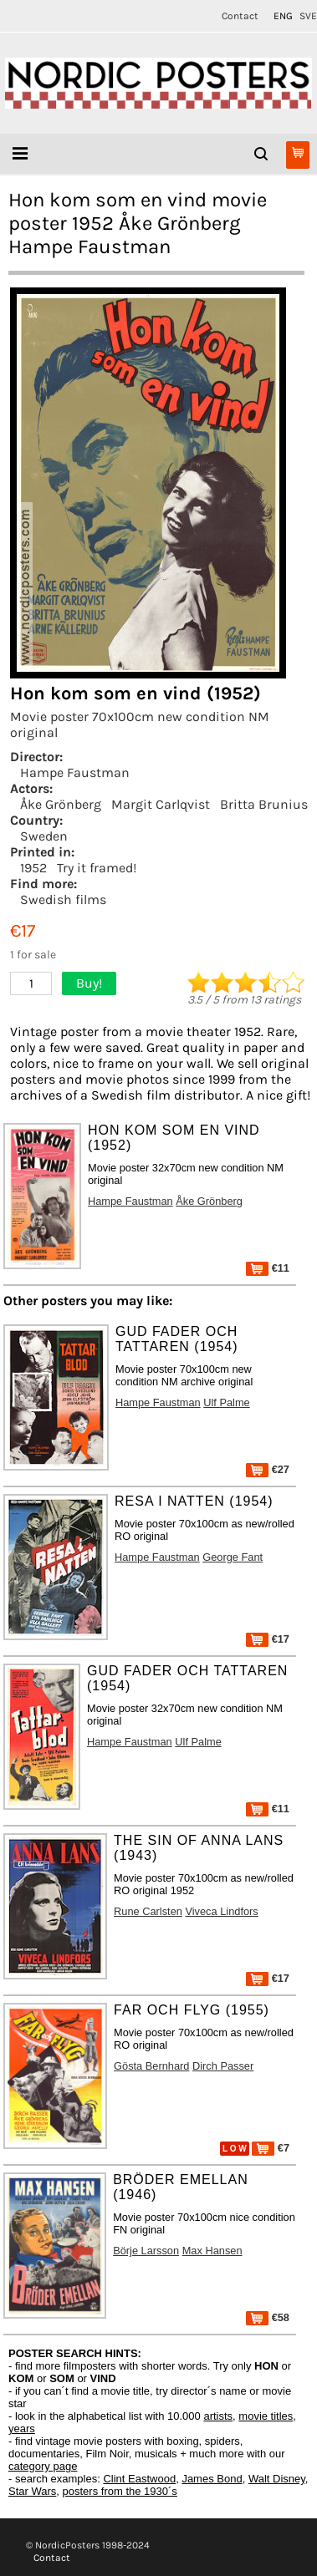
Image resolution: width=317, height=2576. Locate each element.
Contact (240, 16)
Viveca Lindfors (221, 1911)
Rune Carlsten (148, 1911)
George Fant (232, 1557)
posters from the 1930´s (120, 2491)
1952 (33, 868)
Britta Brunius (264, 804)
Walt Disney (276, 2478)
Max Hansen (212, 2250)
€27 (267, 1469)
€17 (267, 1639)
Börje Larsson (146, 2250)
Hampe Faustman (75, 772)
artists (218, 2416)
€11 (267, 1268)
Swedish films (63, 899)
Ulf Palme (226, 1402)
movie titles (265, 2416)
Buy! (89, 983)
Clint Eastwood (139, 2478)
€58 (267, 2317)
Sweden (44, 836)
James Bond (212, 2478)
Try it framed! (96, 868)
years (21, 2428)
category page (42, 2466)
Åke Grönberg (60, 804)
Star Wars (32, 2491)
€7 (270, 2148)
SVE (308, 16)
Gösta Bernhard (151, 2066)
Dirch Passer (222, 2066)
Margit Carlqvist (160, 804)
